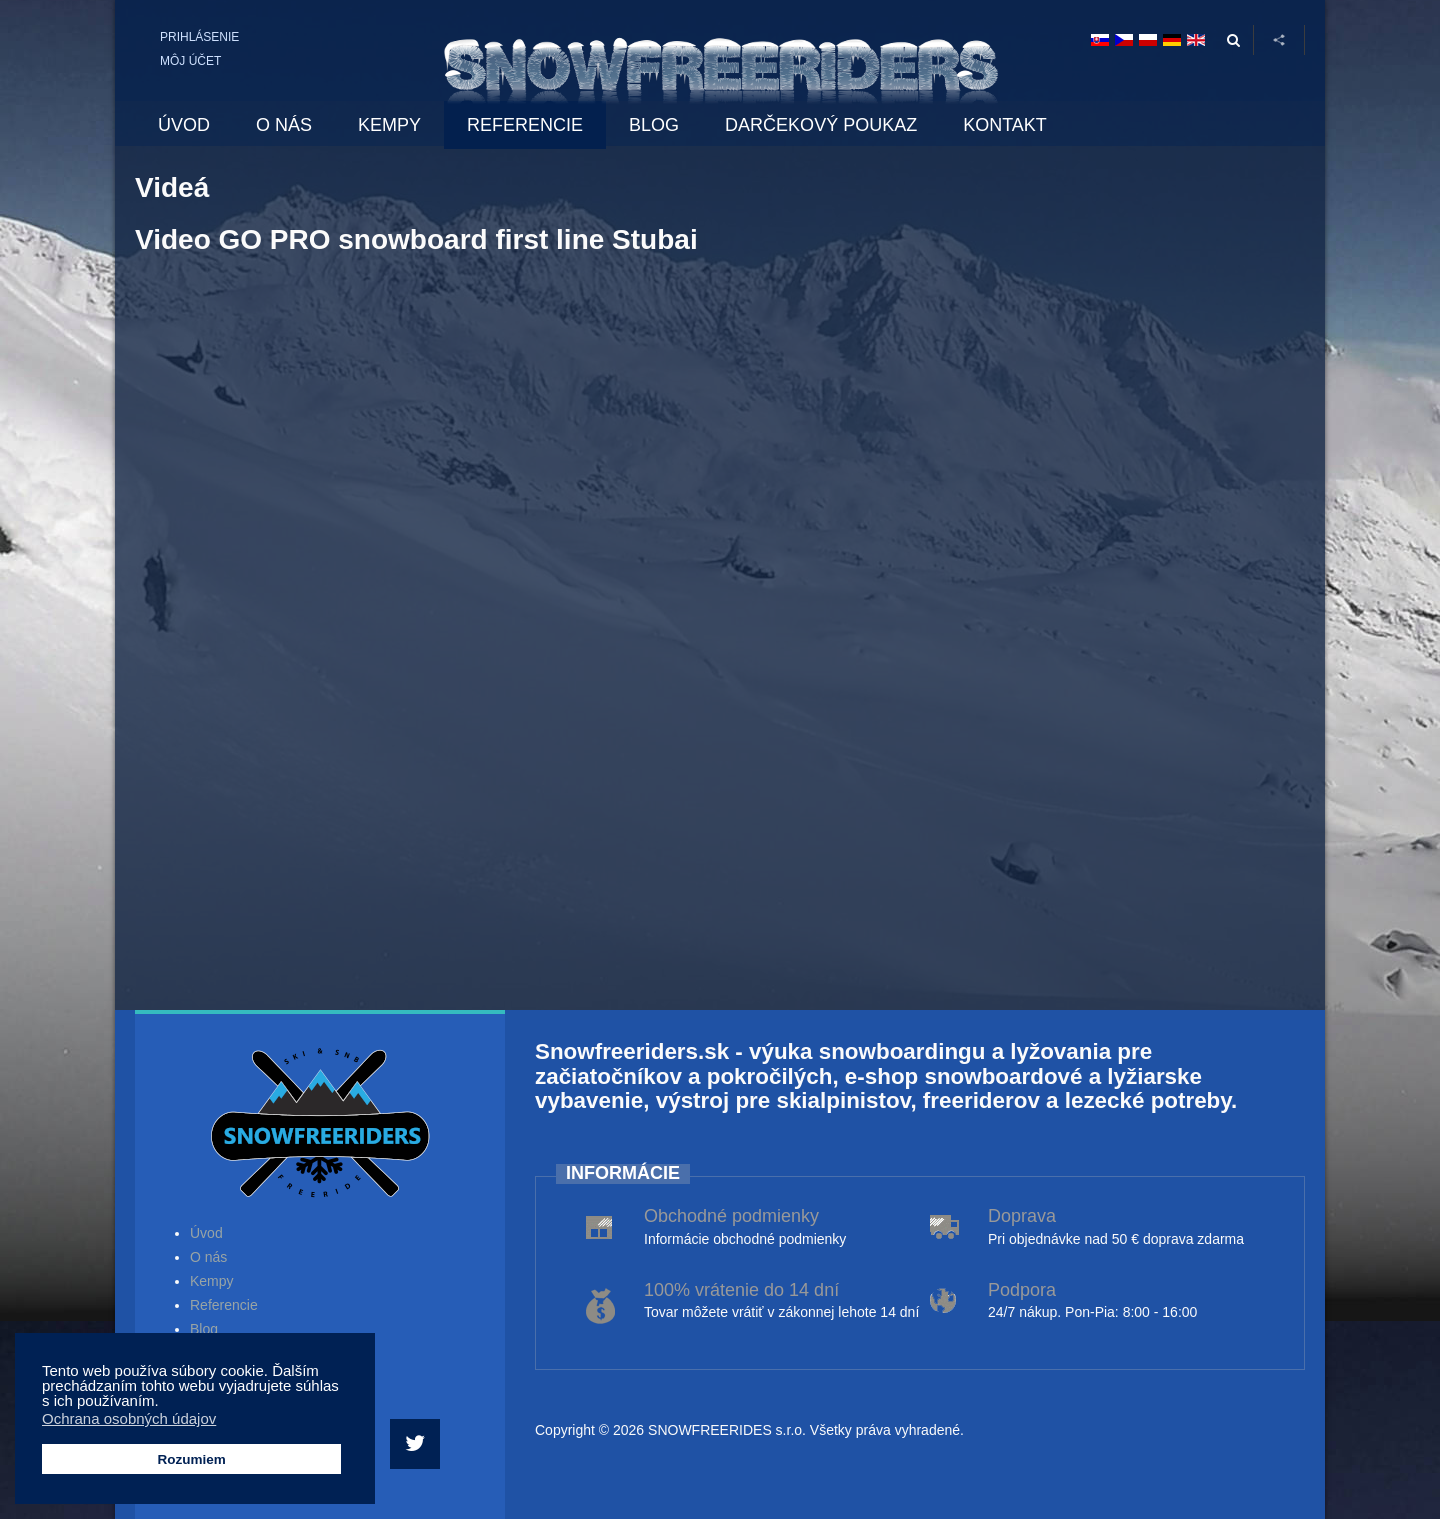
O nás (208, 1257)
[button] (164, 1403)
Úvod (206, 1233)
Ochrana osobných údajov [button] (129, 1418)
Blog (204, 1329)
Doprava (1022, 1216)
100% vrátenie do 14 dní (741, 1290)
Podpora (1022, 1290)
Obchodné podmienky (731, 1216)
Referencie (224, 1305)
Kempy (212, 1281)
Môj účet (190, 61)
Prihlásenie (199, 37)
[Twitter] (417, 1444)
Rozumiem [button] (191, 1459)
